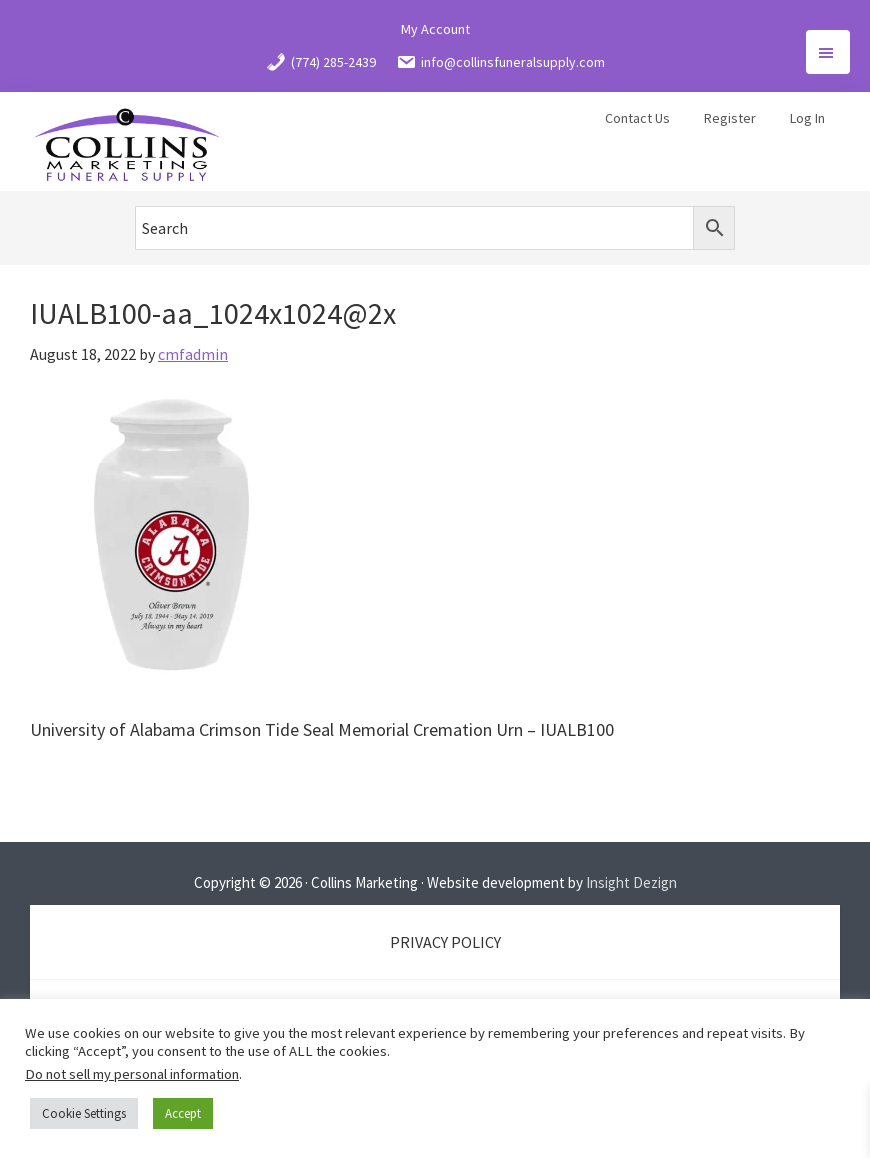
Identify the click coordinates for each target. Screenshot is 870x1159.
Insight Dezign (631, 882)
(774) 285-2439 (321, 62)
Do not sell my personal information (132, 1074)
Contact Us (637, 118)
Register (730, 118)
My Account (435, 29)
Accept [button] (183, 1113)
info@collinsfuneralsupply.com (500, 62)
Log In (807, 118)
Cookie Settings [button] (84, 1113)
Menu (828, 52)
